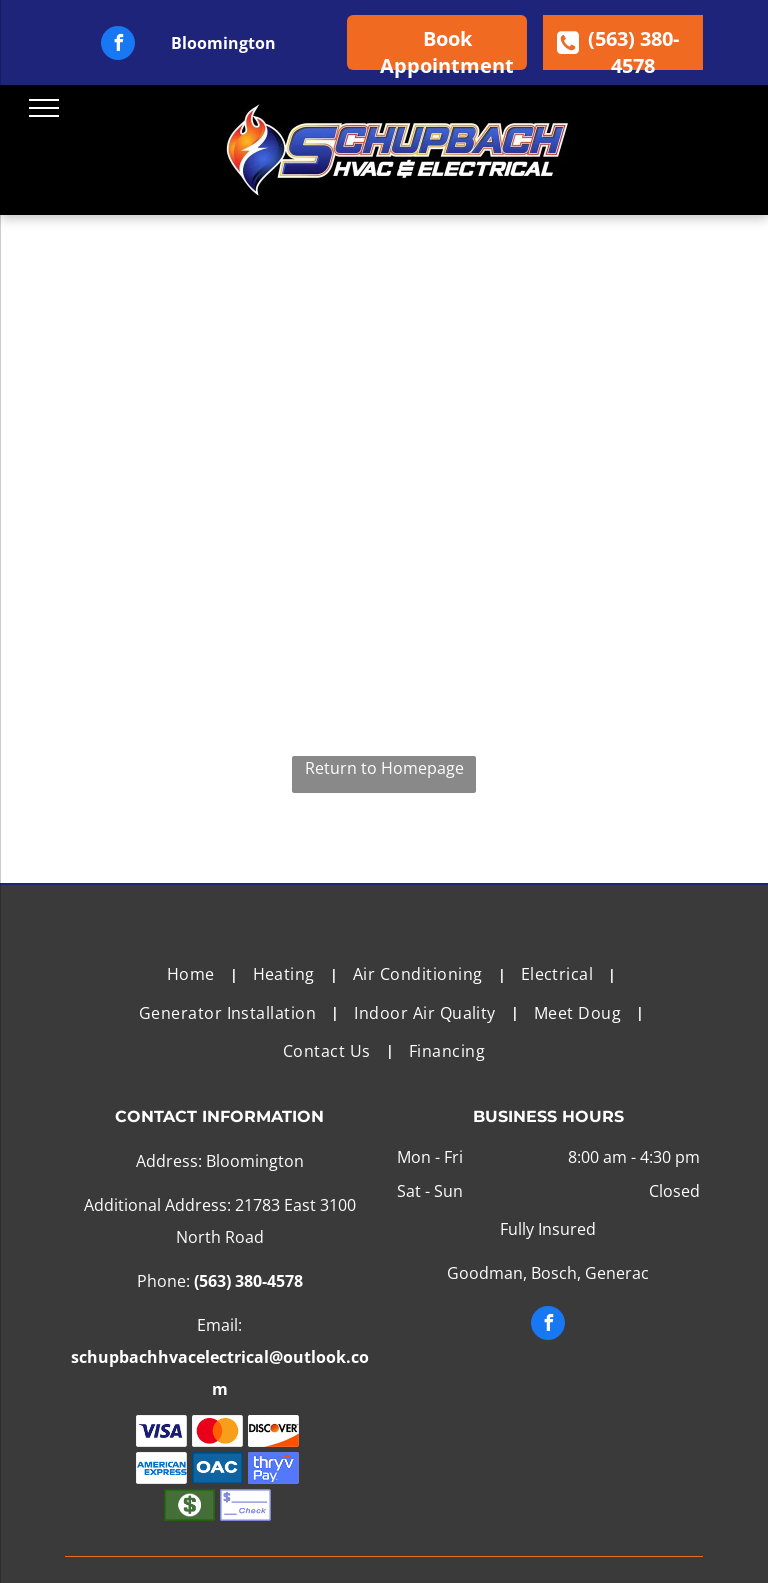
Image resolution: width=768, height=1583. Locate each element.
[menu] (44, 108)
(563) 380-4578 (248, 1281)
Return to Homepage (384, 768)
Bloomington (223, 43)
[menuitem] (195, 974)
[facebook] (118, 45)
